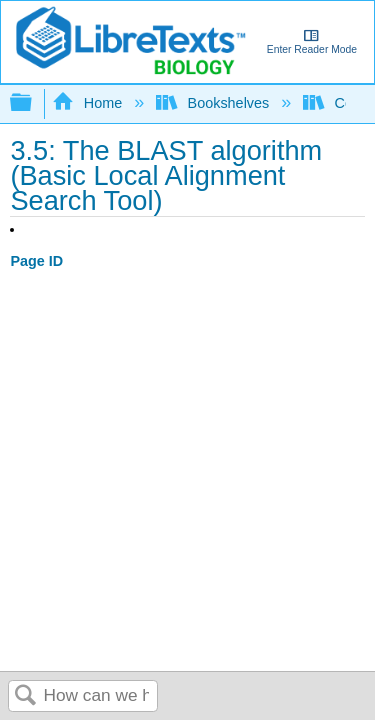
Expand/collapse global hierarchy (34, 103)
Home (89, 103)
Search (26, 696)
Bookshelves (214, 103)
